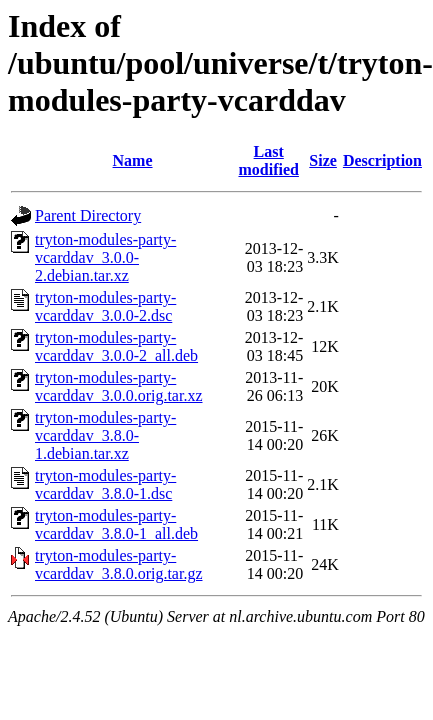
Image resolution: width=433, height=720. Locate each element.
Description (382, 160)
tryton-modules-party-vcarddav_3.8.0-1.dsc (105, 484)
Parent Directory (88, 215)
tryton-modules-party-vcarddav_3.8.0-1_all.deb (116, 524)
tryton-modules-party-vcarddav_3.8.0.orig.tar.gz (119, 564)
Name (133, 160)
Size (323, 160)
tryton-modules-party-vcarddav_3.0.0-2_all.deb (116, 346)
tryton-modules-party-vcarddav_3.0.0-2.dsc (105, 306)
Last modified (268, 160)
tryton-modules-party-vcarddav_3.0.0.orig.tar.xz (119, 386)
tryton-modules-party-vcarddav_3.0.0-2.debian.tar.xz (105, 257)
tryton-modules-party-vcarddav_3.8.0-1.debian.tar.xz (105, 435)
